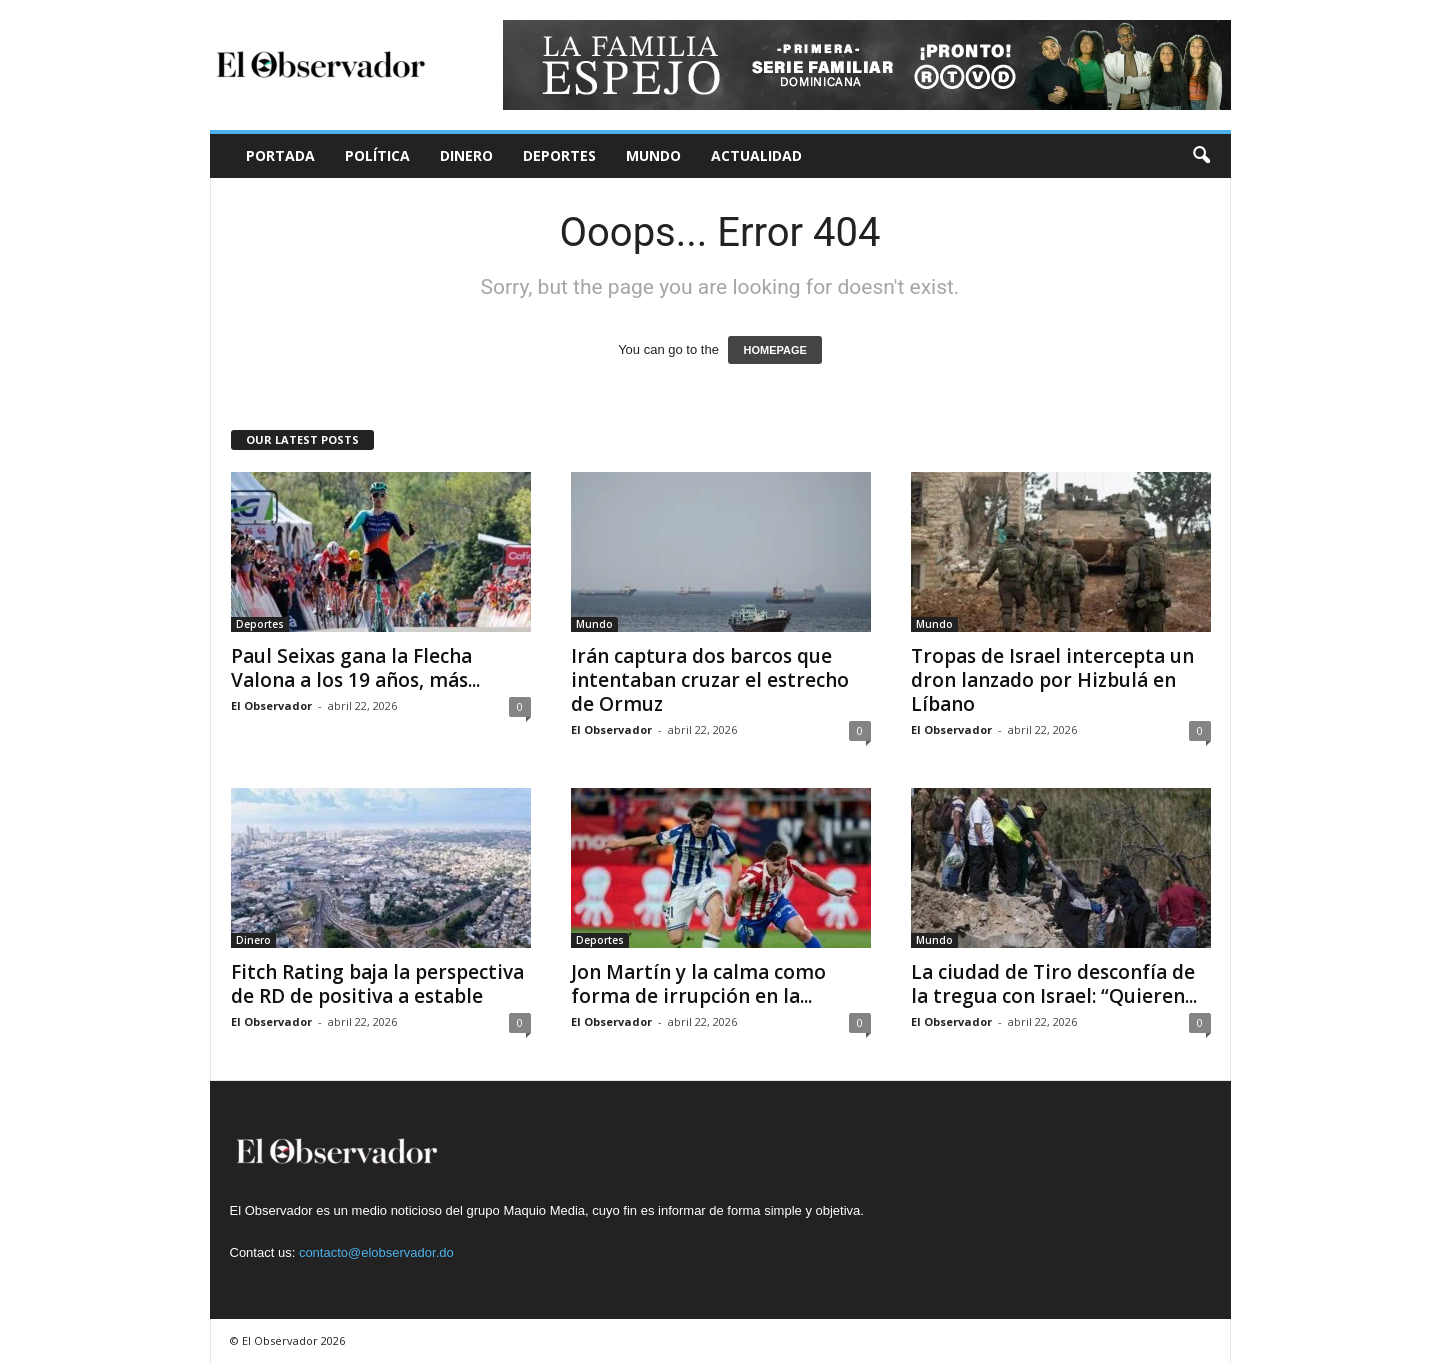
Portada (280, 155)
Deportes (559, 155)
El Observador (271, 705)
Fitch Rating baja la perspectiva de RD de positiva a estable (377, 984)
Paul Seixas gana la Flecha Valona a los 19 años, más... (355, 668)
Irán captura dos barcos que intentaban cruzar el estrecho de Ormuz (710, 680)
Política (377, 155)
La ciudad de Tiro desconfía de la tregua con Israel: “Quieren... (1054, 984)
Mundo (653, 155)
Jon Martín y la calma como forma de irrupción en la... (698, 984)
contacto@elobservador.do (376, 1252)
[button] (1201, 156)
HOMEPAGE (774, 350)
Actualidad (756, 155)
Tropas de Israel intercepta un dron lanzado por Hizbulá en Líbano (1052, 680)
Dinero (466, 155)
